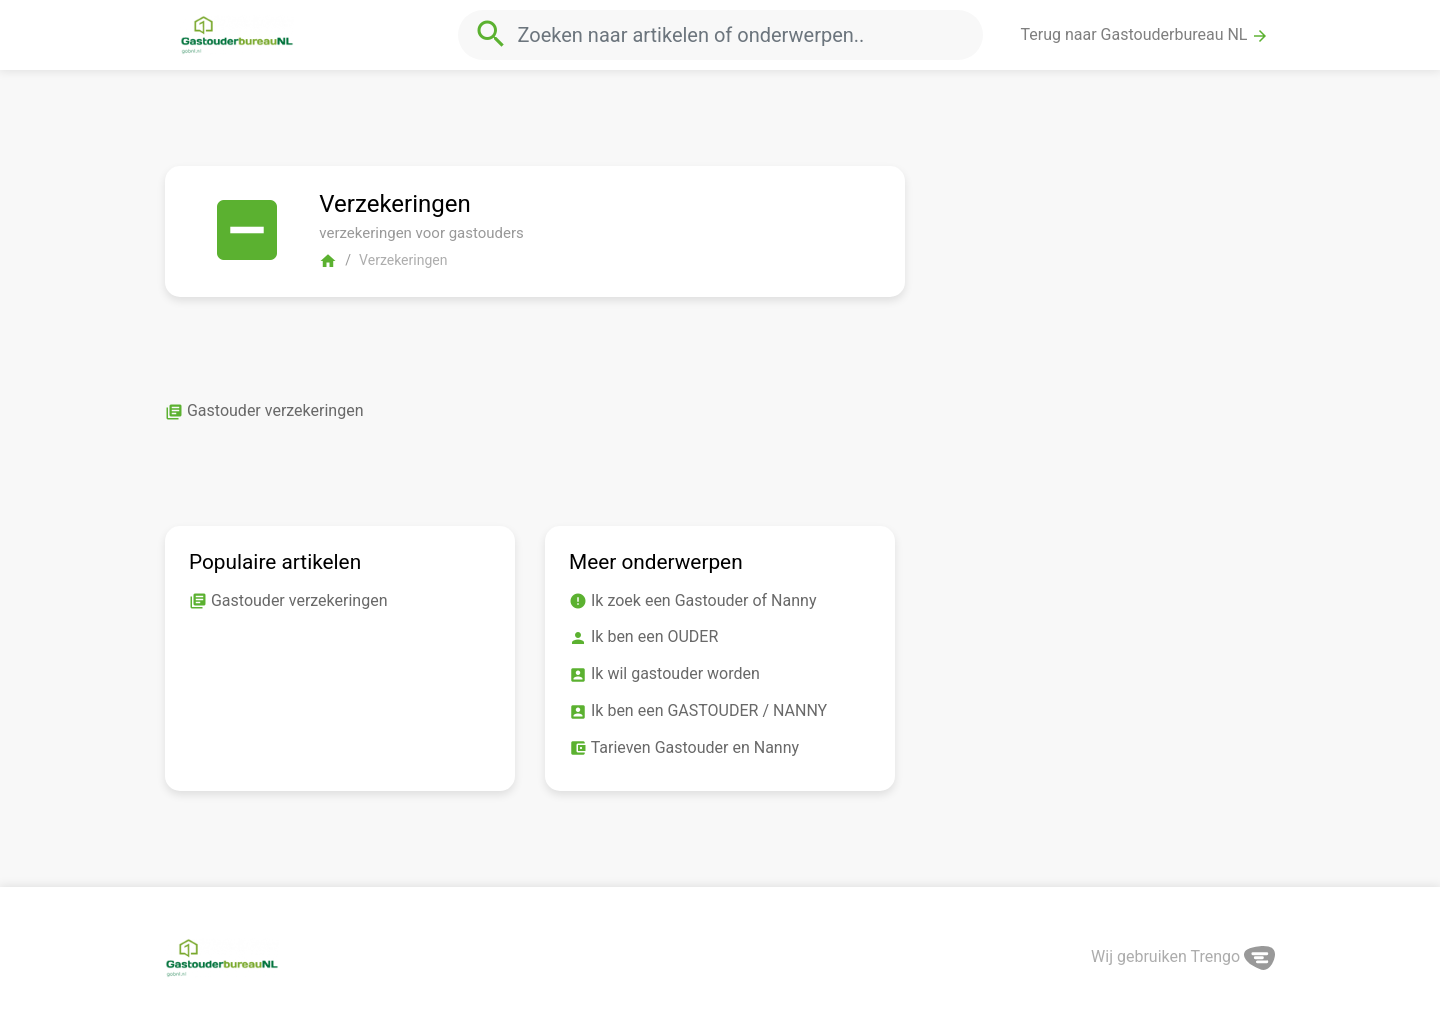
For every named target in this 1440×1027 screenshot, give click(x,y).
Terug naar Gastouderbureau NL (1145, 35)
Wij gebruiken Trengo (1183, 956)
